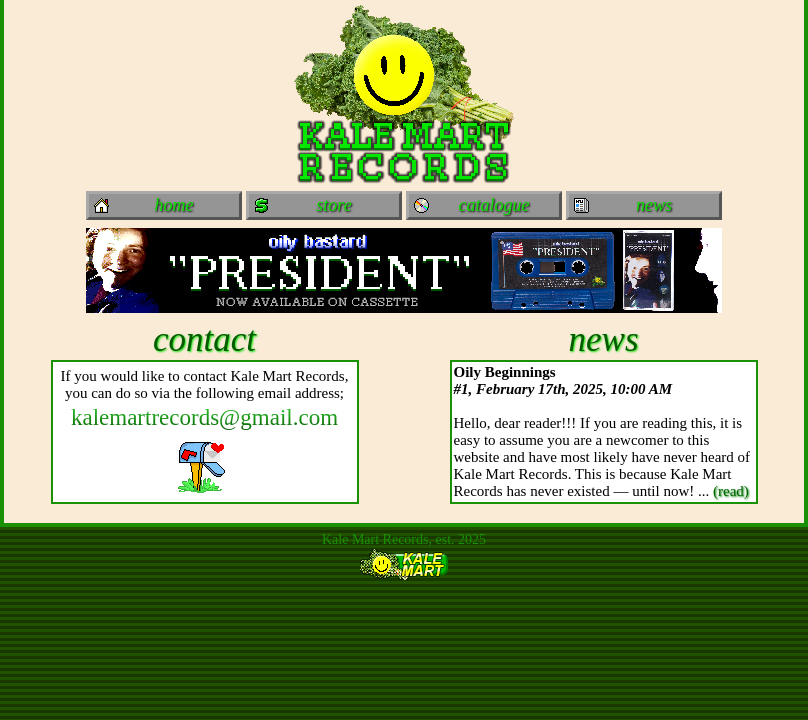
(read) (731, 491)
